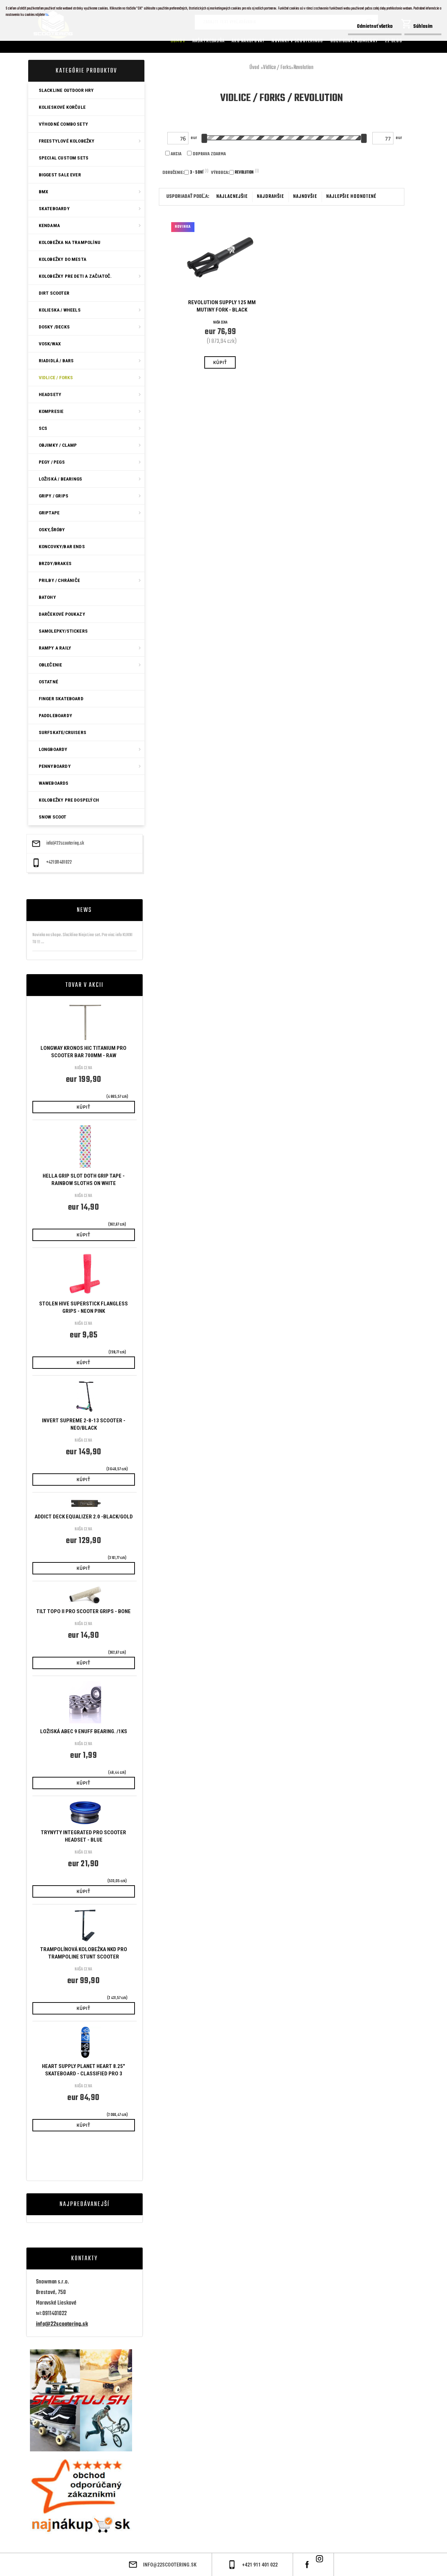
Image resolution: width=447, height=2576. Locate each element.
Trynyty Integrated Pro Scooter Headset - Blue (83, 1836)
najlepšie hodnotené (351, 197)
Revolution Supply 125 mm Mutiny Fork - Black (222, 306)
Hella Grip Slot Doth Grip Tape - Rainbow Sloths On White (84, 1179)
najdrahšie (270, 197)
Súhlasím (423, 27)
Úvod (254, 67)
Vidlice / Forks (277, 67)
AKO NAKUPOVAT (248, 41)
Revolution (303, 67)
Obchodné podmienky (354, 41)
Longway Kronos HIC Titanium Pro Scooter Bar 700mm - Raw (83, 1052)
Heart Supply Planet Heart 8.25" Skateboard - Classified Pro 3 (83, 2070)
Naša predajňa (208, 41)
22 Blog (393, 41)
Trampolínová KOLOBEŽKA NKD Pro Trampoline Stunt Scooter (83, 1953)
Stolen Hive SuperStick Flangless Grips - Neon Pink (83, 1307)
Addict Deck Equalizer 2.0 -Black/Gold (84, 1516)
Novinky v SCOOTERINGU (297, 41)
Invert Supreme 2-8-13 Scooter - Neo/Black (83, 1424)
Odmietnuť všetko (375, 27)
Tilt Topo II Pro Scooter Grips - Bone (83, 1611)
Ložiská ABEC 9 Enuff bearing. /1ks (83, 1731)
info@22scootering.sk (65, 843)
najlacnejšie (232, 197)
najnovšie (305, 197)
